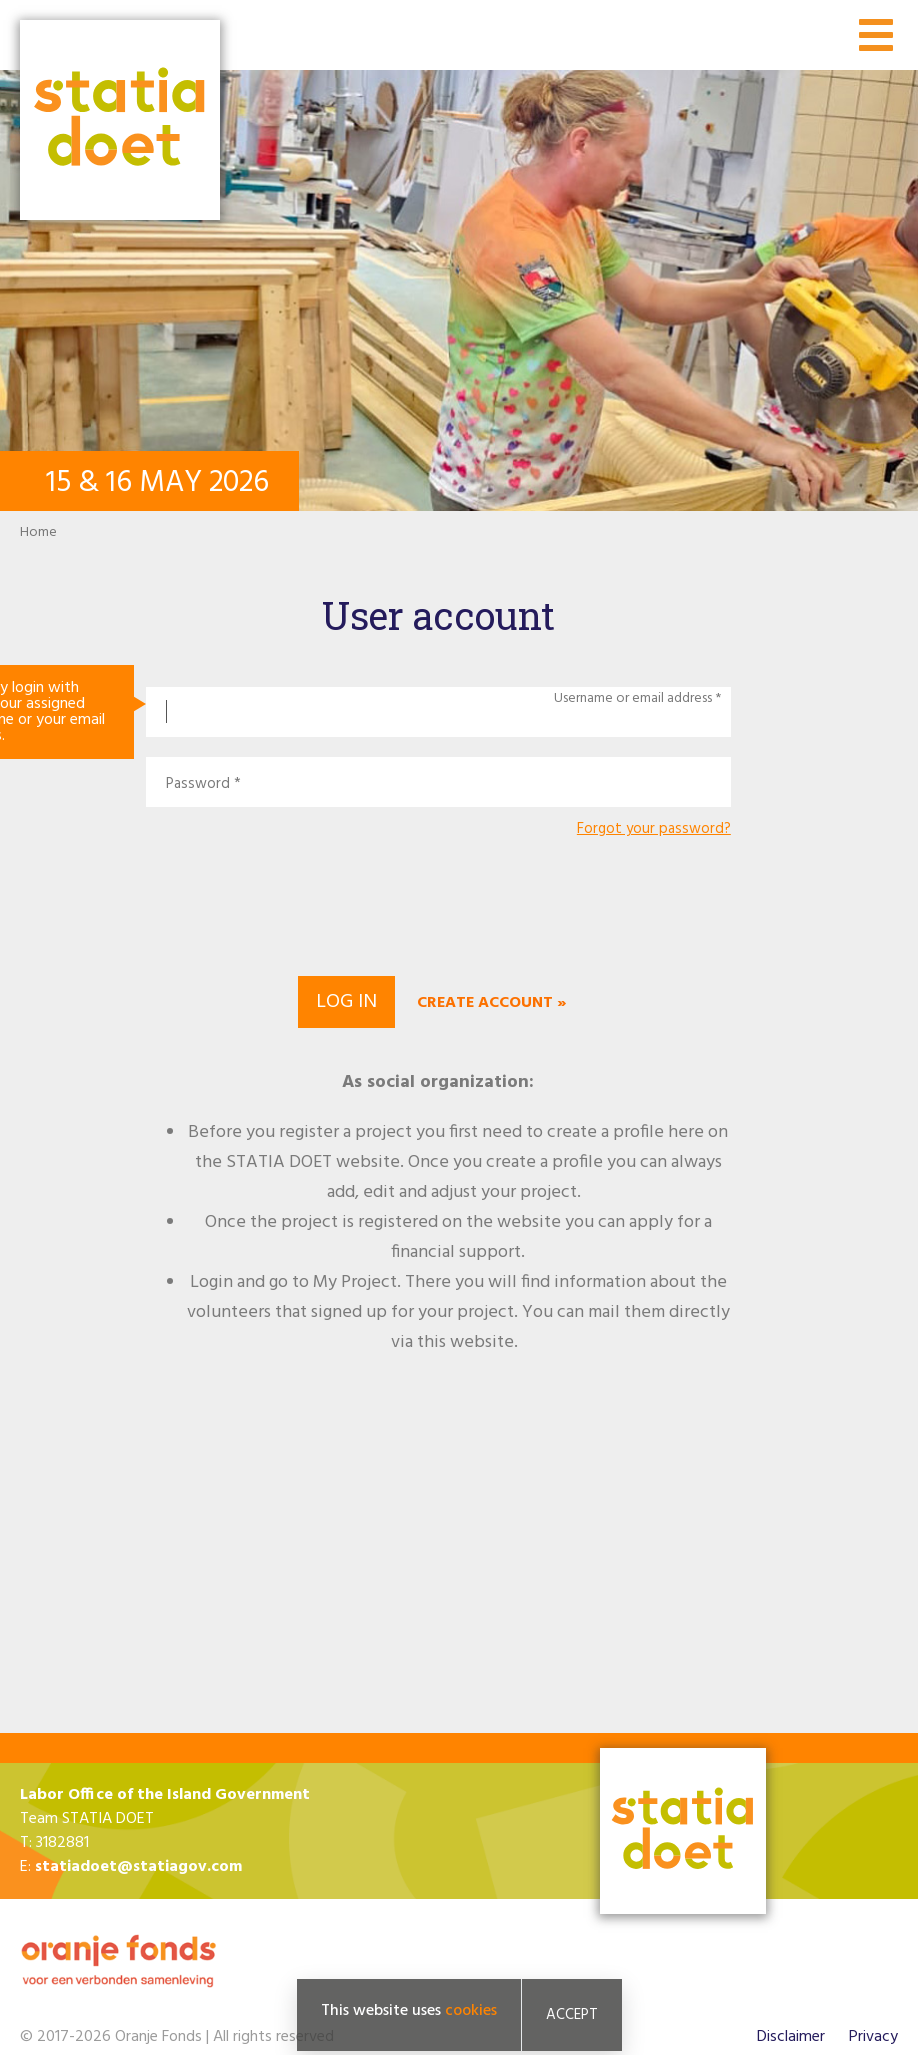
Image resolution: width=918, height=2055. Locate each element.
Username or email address (633, 699)
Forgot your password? (654, 829)
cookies (471, 2011)
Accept (572, 2015)
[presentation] (438, 904)
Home (38, 532)
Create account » (491, 1003)
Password (198, 784)
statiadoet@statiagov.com (138, 1867)
